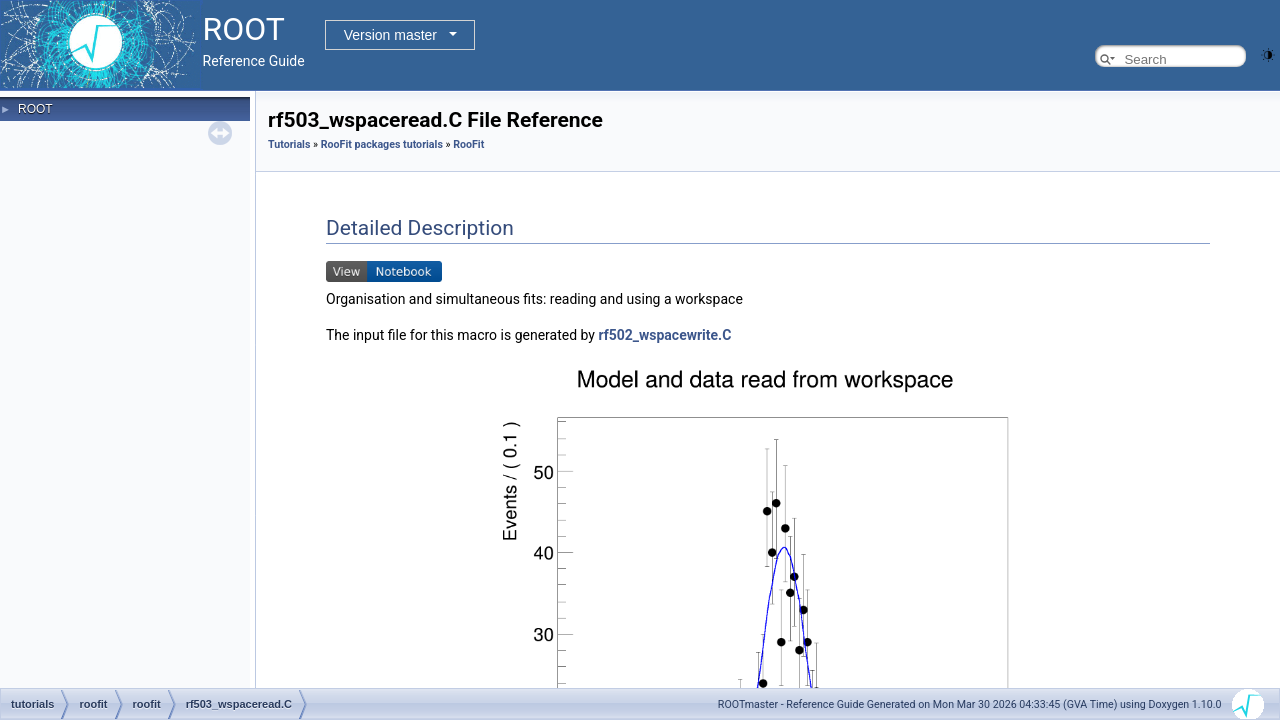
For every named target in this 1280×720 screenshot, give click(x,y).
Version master (390, 35)
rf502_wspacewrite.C (664, 335)
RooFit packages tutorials (382, 144)
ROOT (35, 109)
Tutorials (289, 144)
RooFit (468, 144)
